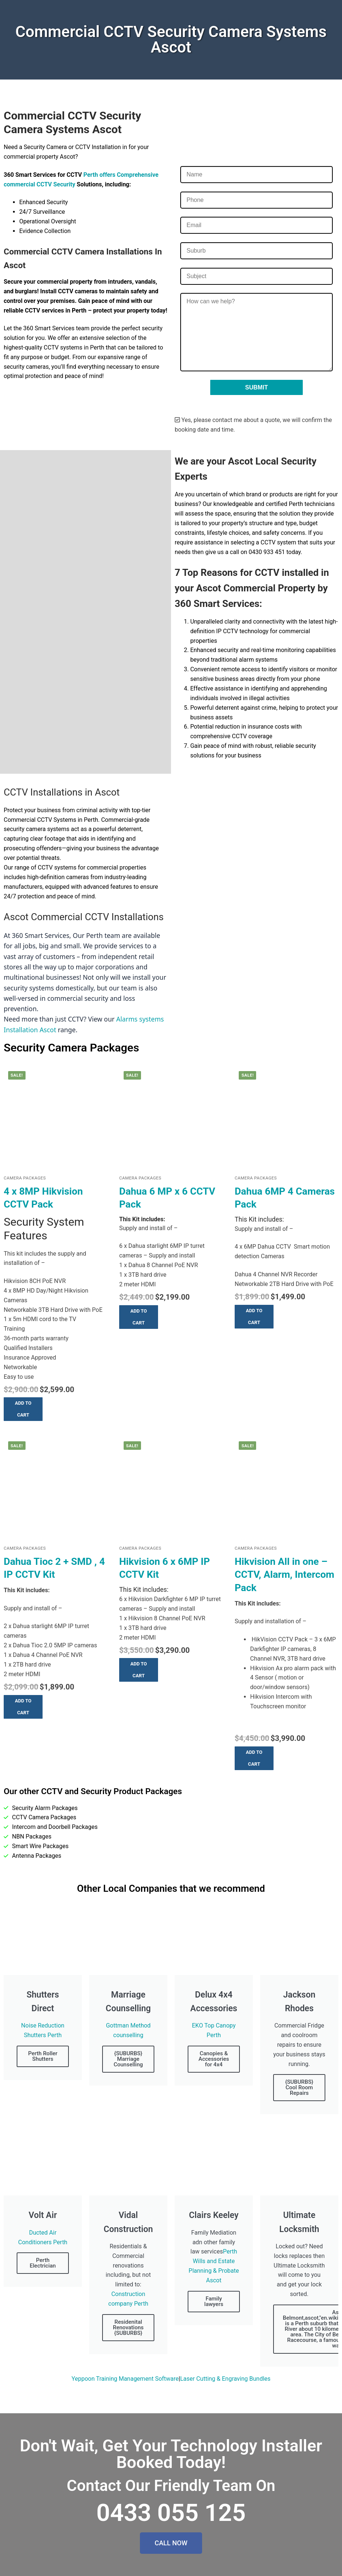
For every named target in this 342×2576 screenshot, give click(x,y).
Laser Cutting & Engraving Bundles (225, 2378)
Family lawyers (213, 2301)
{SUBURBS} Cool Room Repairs (299, 2087)
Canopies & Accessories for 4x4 (213, 2059)
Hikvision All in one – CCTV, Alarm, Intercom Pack (284, 1574)
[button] (23, 1409)
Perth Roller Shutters (42, 2056)
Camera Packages (25, 1178)
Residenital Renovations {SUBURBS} (128, 2327)
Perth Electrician (43, 2263)
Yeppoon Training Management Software (125, 2378)
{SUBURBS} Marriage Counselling (128, 2059)
